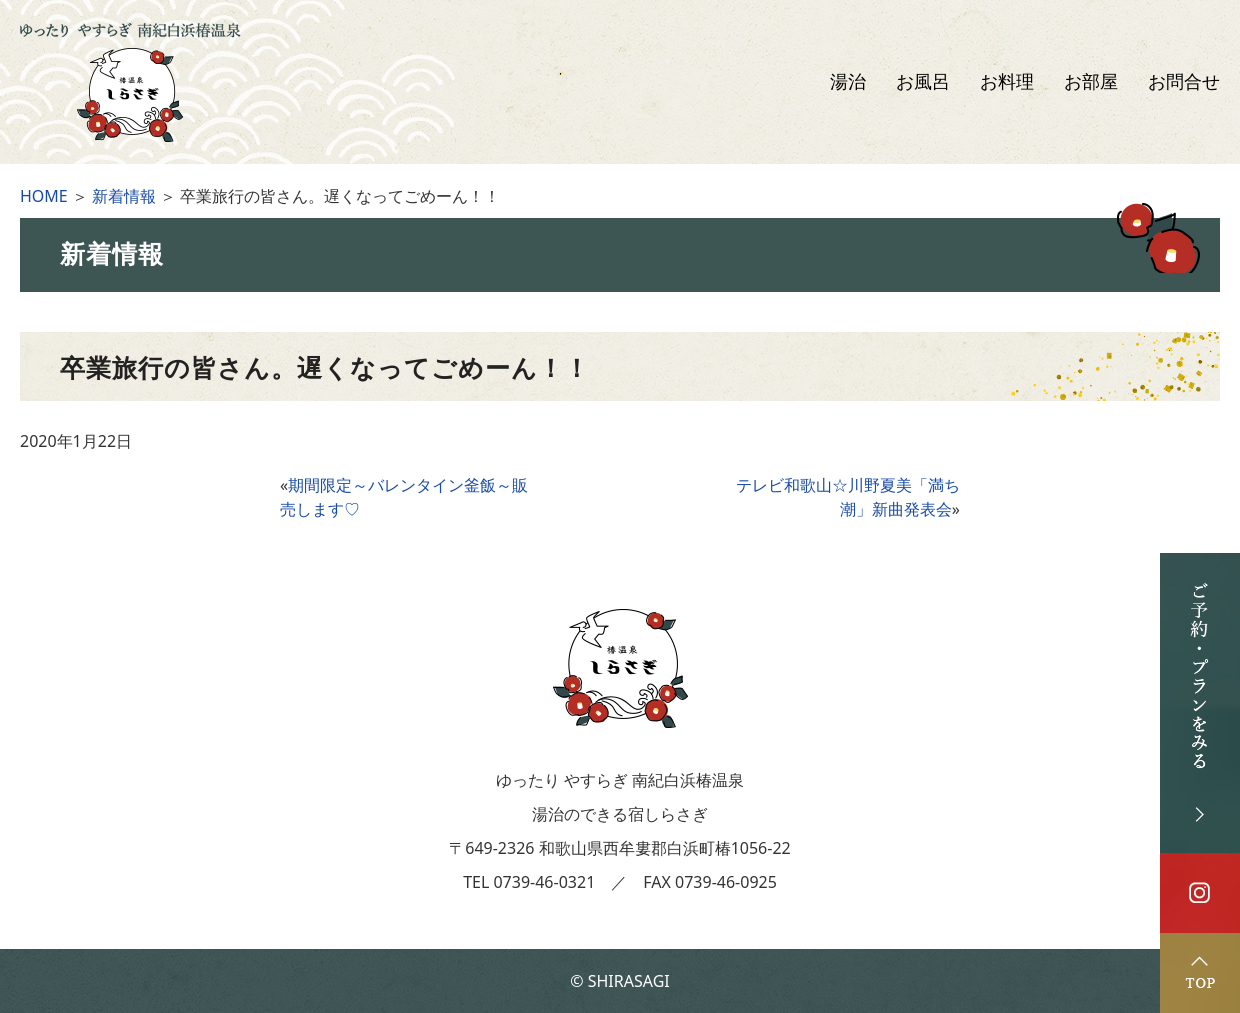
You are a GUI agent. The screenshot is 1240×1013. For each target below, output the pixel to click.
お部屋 (1091, 82)
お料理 (1007, 82)
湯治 (848, 82)
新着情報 (124, 196)
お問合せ (1184, 82)
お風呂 (923, 82)
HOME (44, 196)
